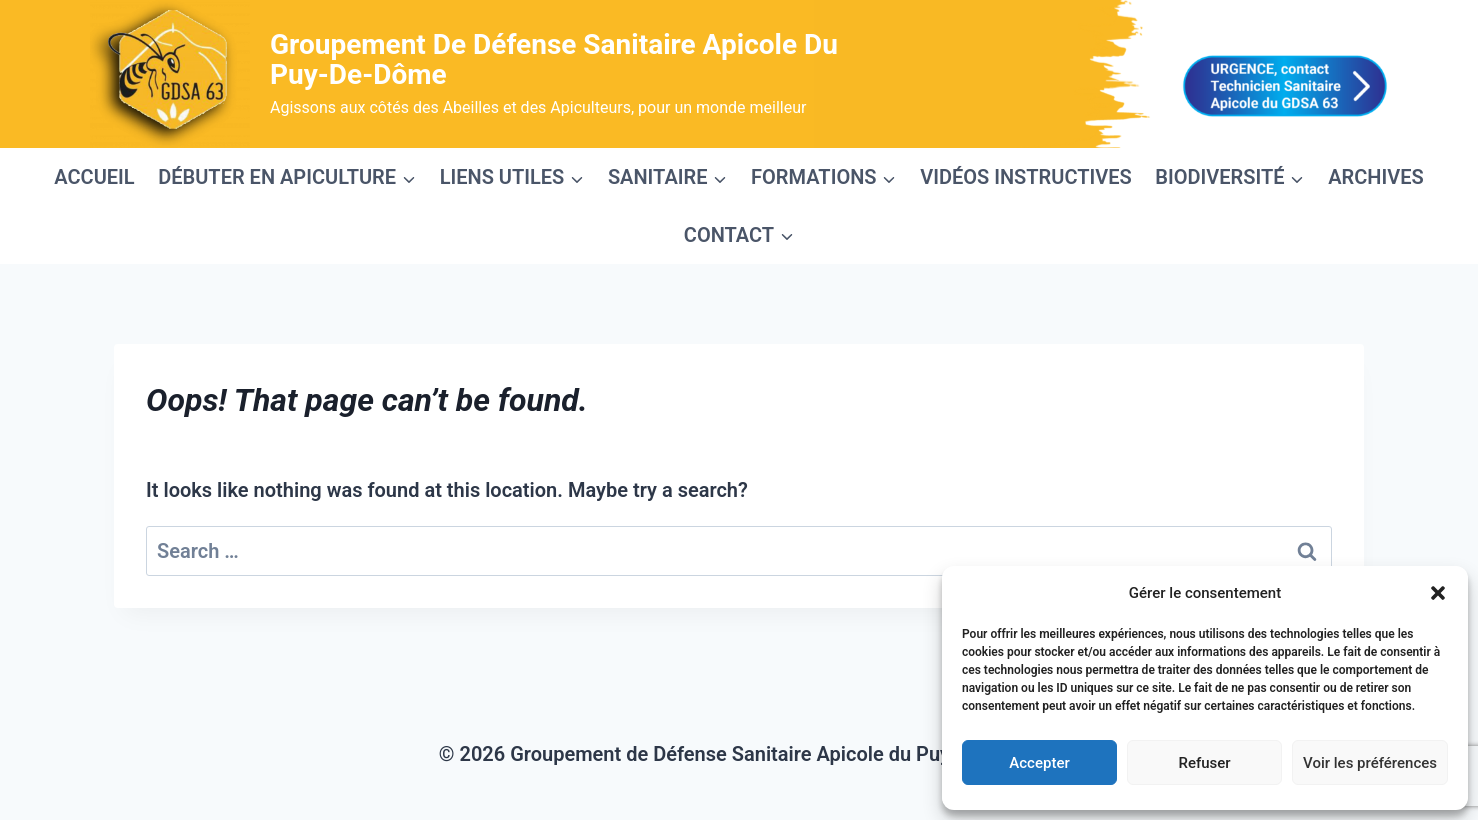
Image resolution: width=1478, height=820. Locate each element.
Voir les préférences (1370, 763)
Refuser (1204, 763)
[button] (1438, 593)
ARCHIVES (1376, 177)
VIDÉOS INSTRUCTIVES (1026, 177)
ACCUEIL (94, 177)
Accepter (1039, 763)
